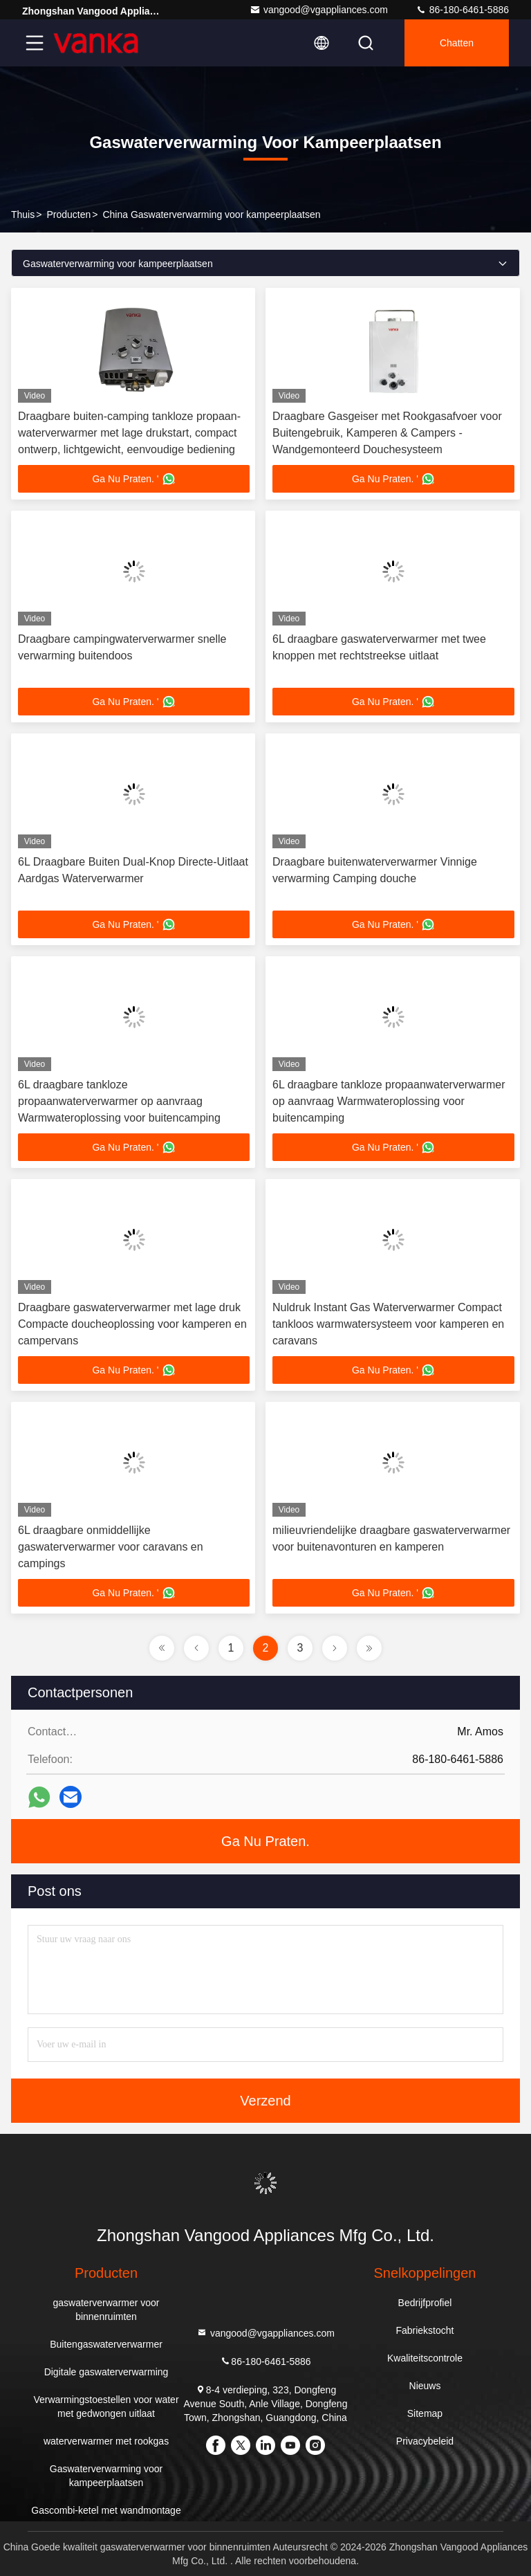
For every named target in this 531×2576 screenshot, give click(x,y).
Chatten (457, 42)
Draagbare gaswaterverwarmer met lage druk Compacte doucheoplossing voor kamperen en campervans (132, 1323)
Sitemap (424, 2413)
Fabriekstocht (424, 2330)
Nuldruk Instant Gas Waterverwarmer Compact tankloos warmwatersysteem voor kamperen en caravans (388, 1323)
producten (68, 214)
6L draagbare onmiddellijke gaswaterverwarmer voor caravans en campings (110, 1546)
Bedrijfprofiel (425, 2302)
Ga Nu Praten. (265, 1841)
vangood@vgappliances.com (319, 9)
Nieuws (425, 2385)
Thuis (23, 214)
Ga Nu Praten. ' (133, 479)
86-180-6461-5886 (462, 9)
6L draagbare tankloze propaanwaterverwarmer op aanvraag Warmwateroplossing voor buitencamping (119, 1101)
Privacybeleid (425, 2441)
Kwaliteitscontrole (425, 2358)
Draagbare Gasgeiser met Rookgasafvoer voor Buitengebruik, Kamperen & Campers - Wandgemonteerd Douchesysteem (387, 432)
